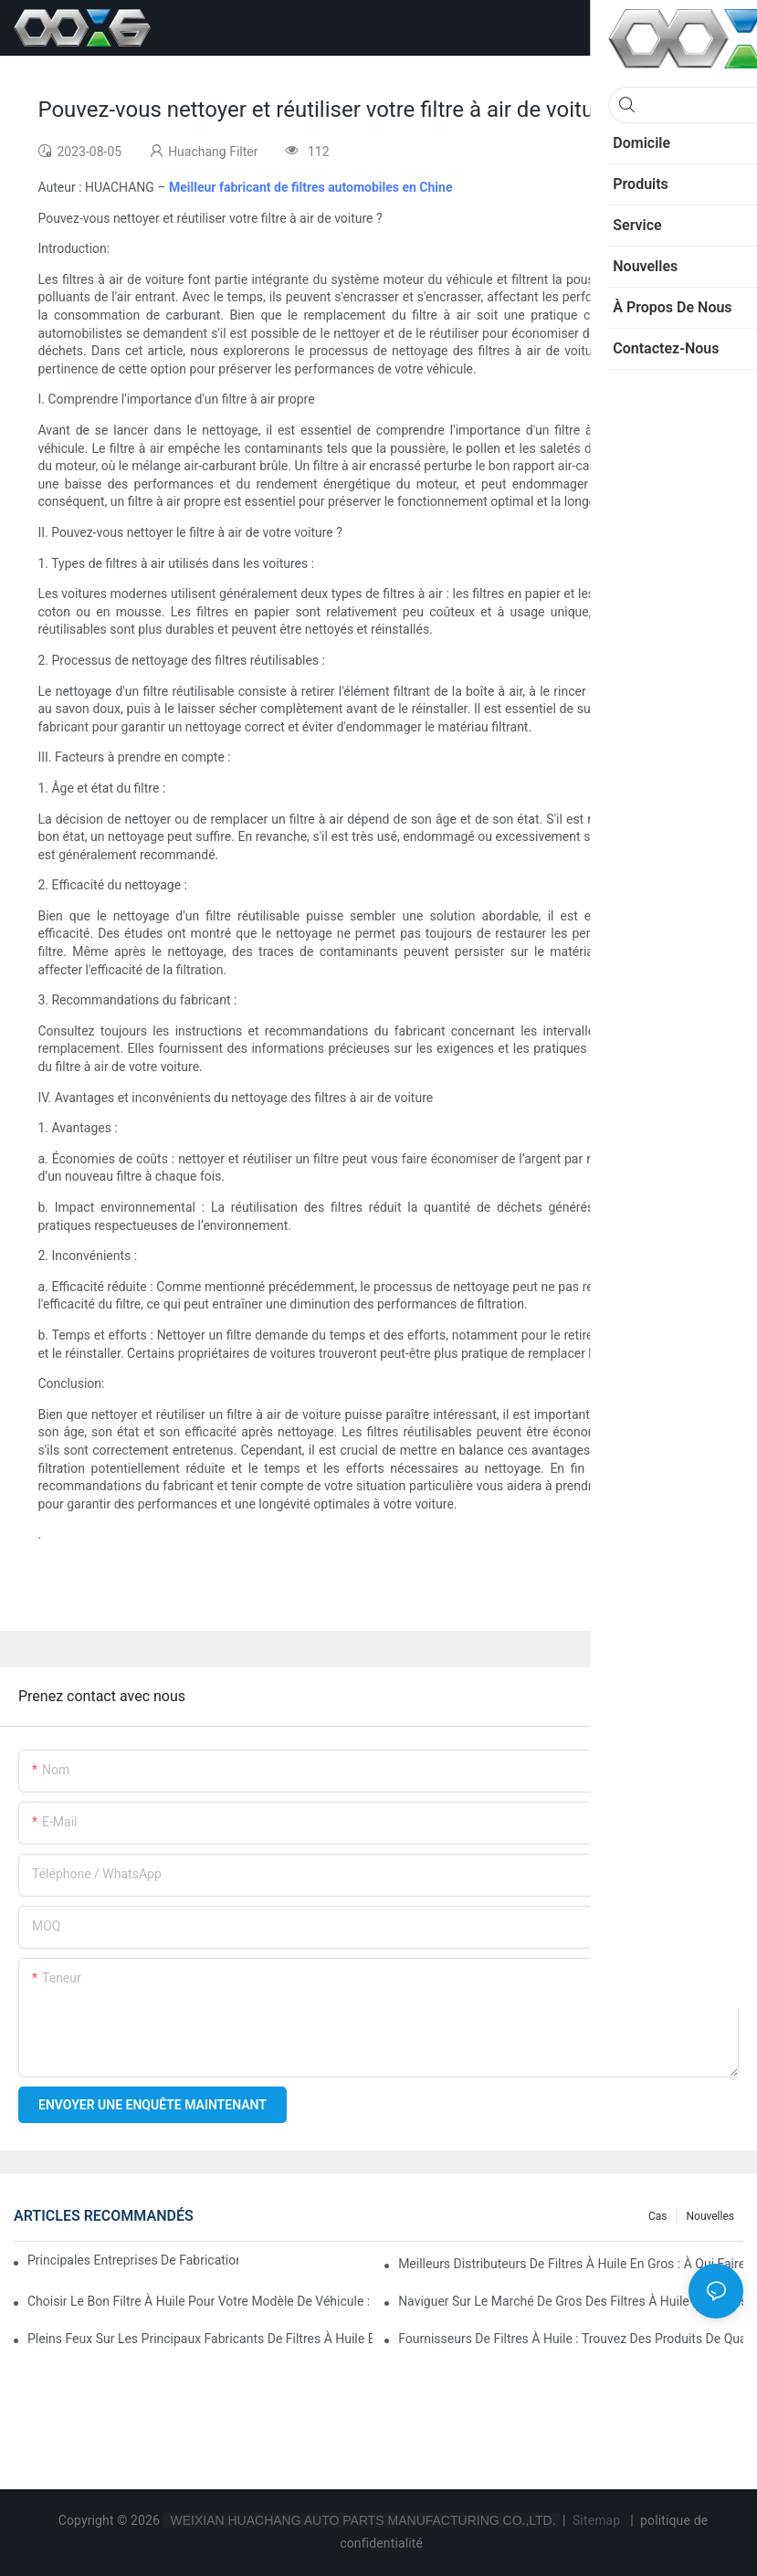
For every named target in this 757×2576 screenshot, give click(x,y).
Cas (658, 2216)
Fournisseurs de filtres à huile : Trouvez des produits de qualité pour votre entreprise (570, 2338)
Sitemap (596, 2520)
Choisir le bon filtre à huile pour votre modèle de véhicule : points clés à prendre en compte (200, 2301)
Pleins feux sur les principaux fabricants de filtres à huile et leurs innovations (200, 2338)
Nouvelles (710, 2216)
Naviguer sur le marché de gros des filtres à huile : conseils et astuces (570, 2301)
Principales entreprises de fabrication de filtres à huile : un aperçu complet (132, 2260)
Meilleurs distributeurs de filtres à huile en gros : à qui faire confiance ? (570, 2263)
